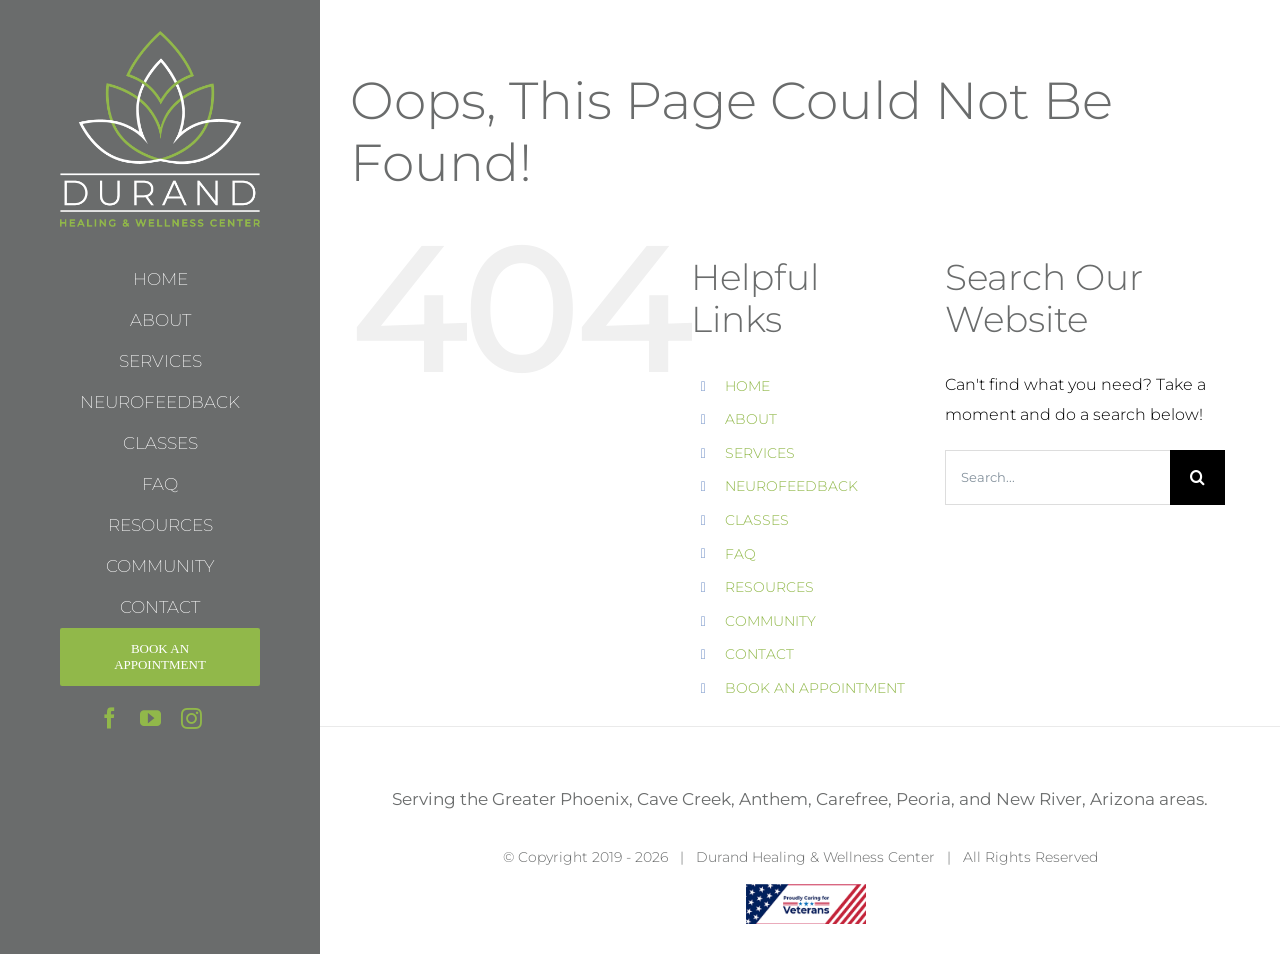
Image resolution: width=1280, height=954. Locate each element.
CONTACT (759, 654)
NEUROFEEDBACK (791, 486)
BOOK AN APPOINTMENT (815, 688)
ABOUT (751, 419)
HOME (747, 386)
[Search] (1197, 477)
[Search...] (1057, 477)
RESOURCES (769, 587)
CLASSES (757, 520)
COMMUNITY (770, 621)
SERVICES (760, 453)
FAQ (740, 554)
